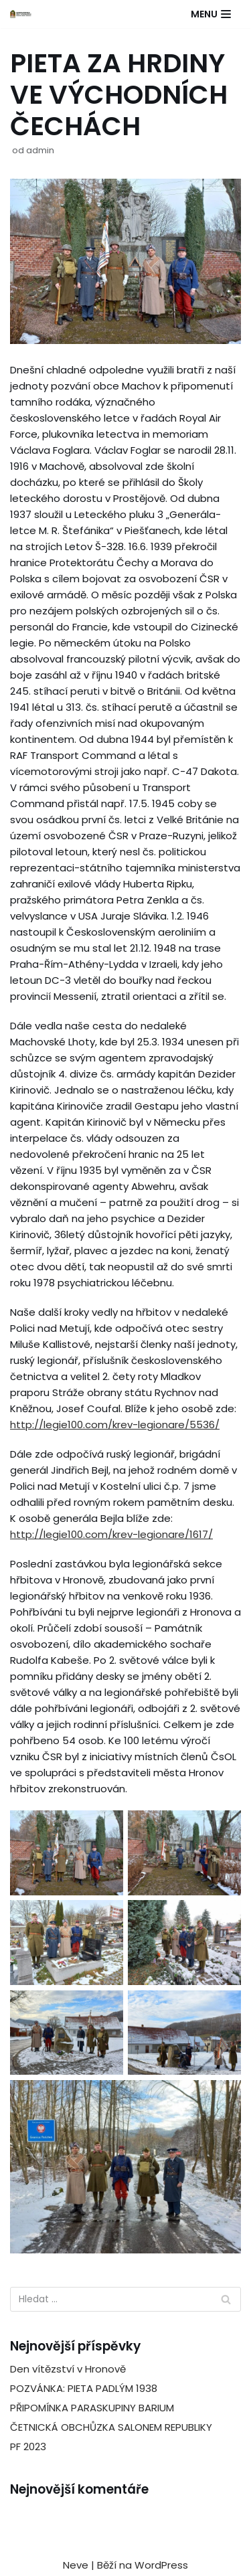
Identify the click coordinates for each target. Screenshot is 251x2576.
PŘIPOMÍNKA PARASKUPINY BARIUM (92, 2408)
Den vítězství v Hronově (68, 2369)
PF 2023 (28, 2446)
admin (40, 150)
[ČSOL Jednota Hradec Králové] (20, 14)
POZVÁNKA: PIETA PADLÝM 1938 (83, 2388)
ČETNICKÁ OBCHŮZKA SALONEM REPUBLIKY (111, 2427)
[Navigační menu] (211, 14)
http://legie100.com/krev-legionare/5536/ (115, 1425)
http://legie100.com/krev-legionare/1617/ (111, 1534)
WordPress (161, 2565)
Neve (75, 2565)
